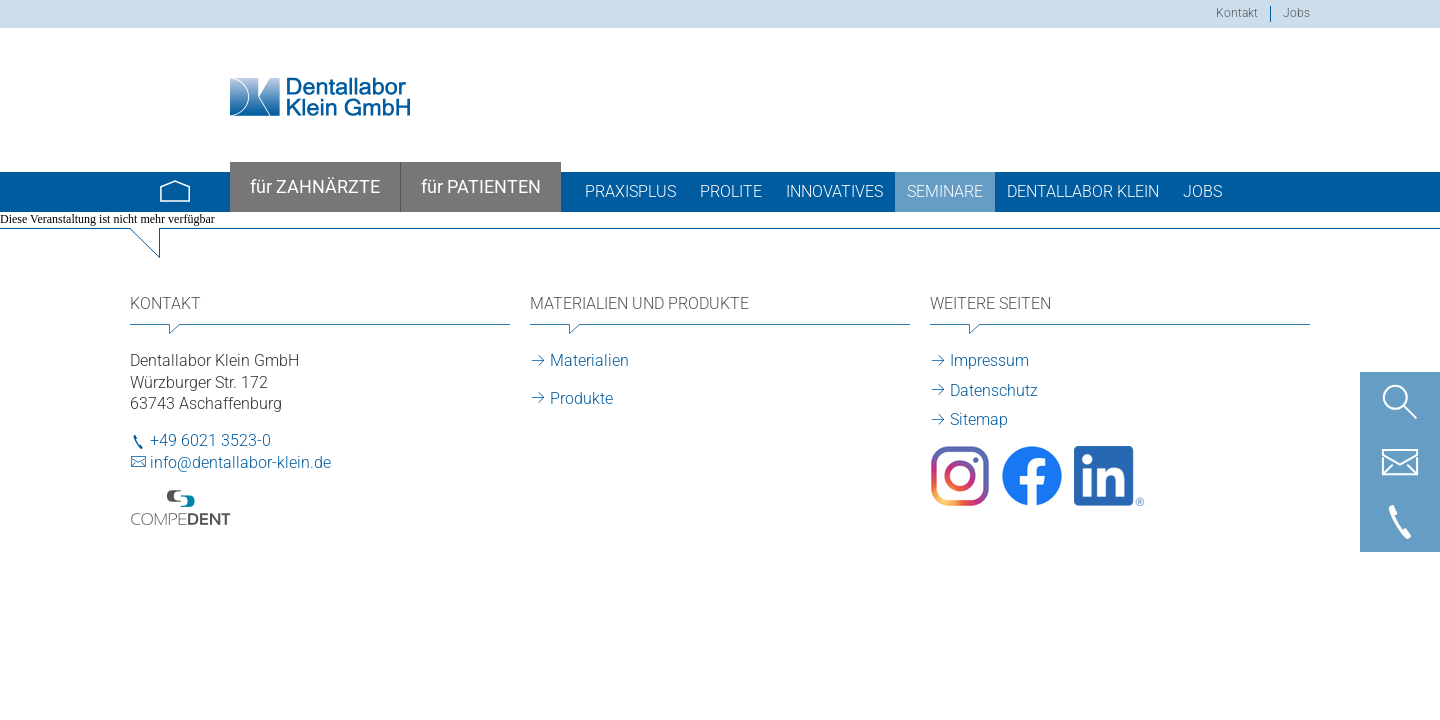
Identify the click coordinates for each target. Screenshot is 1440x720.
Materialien (589, 360)
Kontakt (1237, 13)
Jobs (1296, 13)
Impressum (989, 360)
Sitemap (979, 419)
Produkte (581, 398)
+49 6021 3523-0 (210, 440)
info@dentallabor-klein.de (240, 462)
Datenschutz (994, 390)
